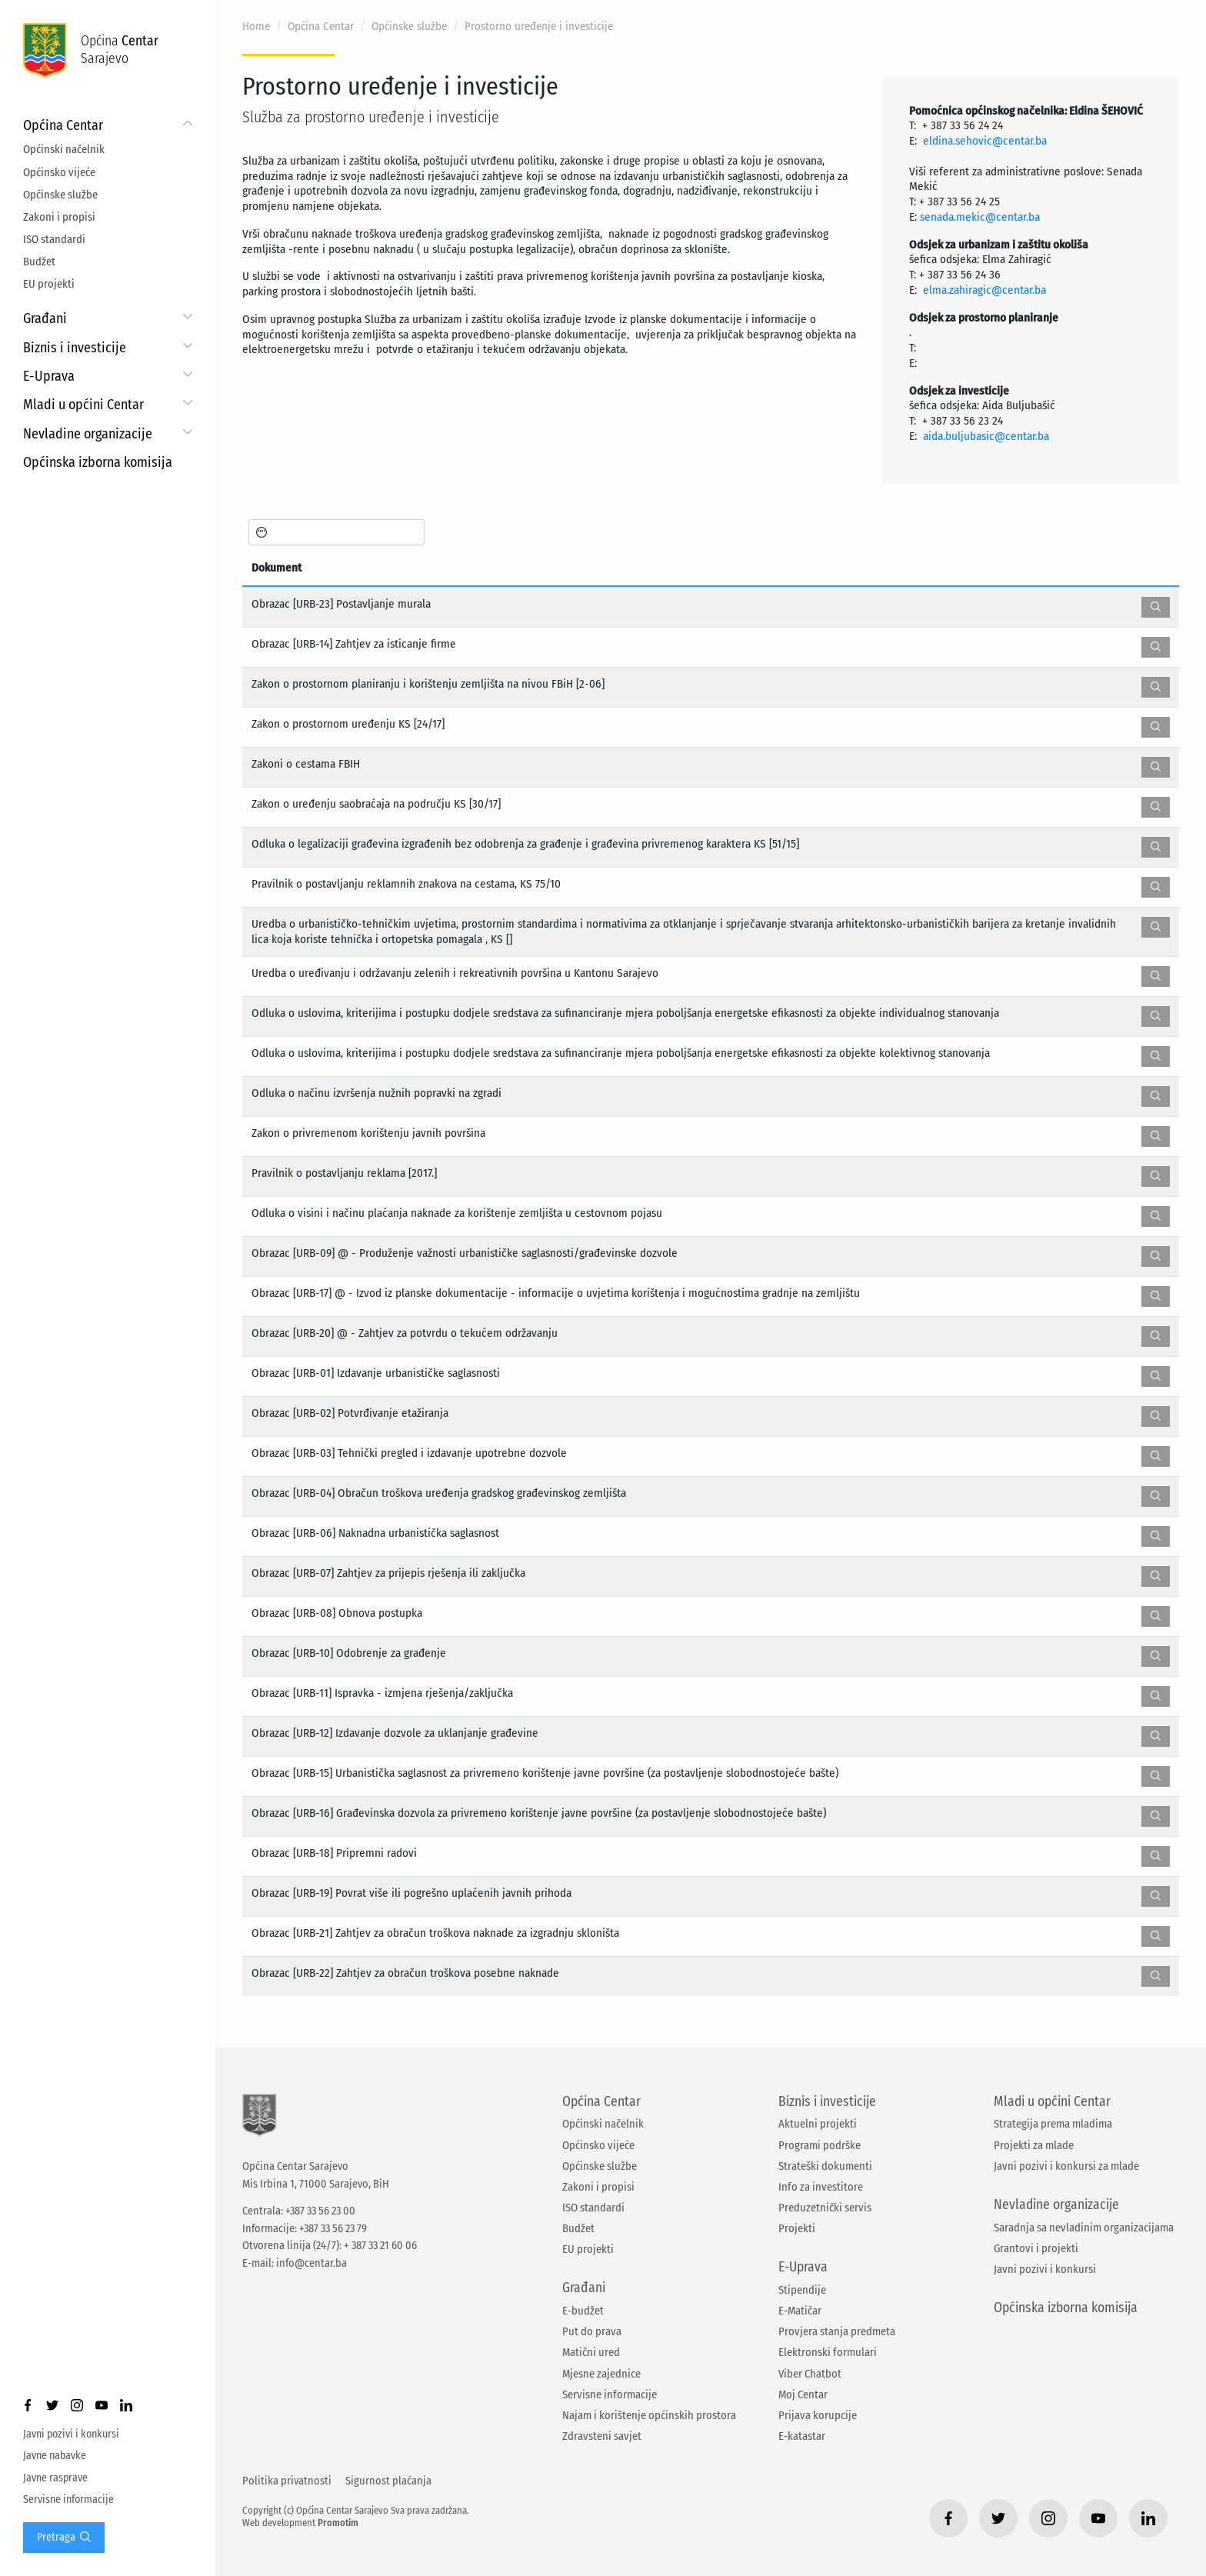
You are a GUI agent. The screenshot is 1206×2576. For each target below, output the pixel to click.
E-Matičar (799, 2311)
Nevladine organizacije (87, 433)
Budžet (39, 261)
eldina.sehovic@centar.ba (985, 141)
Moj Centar (803, 2394)
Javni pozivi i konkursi (71, 2434)
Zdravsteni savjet (601, 2436)
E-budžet (583, 2311)
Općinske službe (60, 195)
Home (256, 26)
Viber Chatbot (809, 2374)
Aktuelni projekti (817, 2124)
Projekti (796, 2228)
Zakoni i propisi (59, 217)
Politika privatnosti (286, 2481)
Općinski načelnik (64, 149)
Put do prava (591, 2331)
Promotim (338, 2522)
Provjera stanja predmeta (836, 2331)
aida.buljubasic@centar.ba (986, 436)
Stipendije (802, 2290)
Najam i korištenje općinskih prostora (649, 2415)
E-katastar (801, 2436)
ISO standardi (54, 239)
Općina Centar (63, 125)
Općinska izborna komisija (97, 462)
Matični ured (591, 2352)
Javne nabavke (54, 2455)
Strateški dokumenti (825, 2166)
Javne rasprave (55, 2477)
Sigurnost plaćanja (388, 2481)
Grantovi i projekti (1036, 2248)
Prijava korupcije (817, 2415)
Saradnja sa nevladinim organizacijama (1084, 2227)
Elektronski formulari (827, 2352)
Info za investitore (820, 2187)
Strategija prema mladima (1053, 2124)
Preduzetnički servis (824, 2207)
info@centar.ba (311, 2263)
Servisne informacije (68, 2499)
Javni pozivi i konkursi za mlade (1066, 2166)
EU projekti (49, 284)
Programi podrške (819, 2145)
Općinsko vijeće (59, 172)
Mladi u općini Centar (83, 404)
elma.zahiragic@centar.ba (984, 290)
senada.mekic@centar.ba (980, 217)
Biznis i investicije (74, 347)
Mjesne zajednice (601, 2374)
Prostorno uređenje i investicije (539, 26)
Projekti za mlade (1034, 2145)
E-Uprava (49, 376)
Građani (45, 318)
